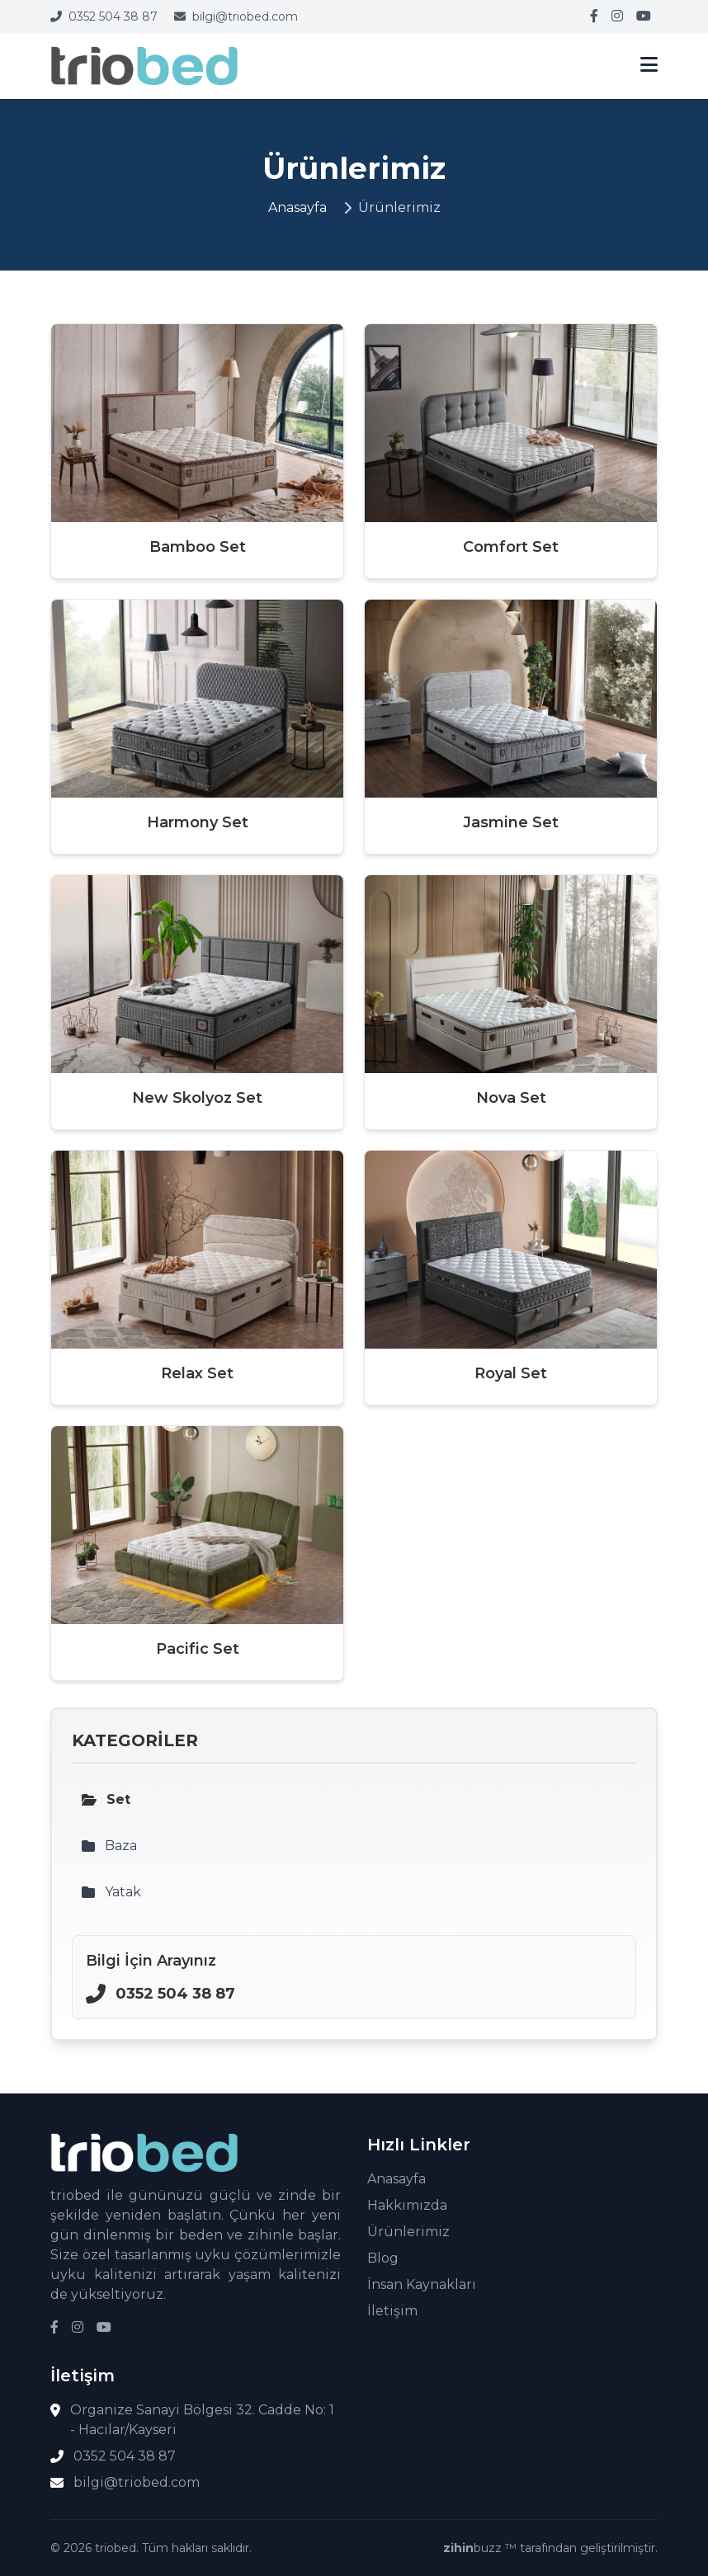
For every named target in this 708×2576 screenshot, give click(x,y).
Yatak (111, 1892)
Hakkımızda (407, 2205)
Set (106, 1799)
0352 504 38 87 (104, 16)
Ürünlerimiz (408, 2231)
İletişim (392, 2311)
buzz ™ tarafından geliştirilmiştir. (550, 2548)
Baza (109, 1845)
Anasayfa (297, 207)
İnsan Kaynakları (421, 2284)
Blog (383, 2258)
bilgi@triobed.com (236, 16)
